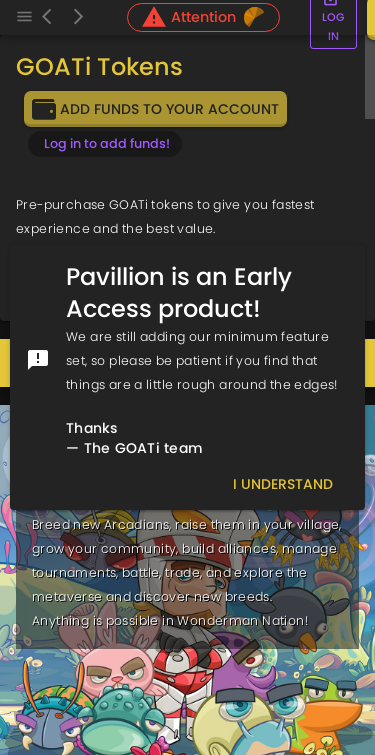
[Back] (51, 17)
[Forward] (78, 17)
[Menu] (24, 17)
